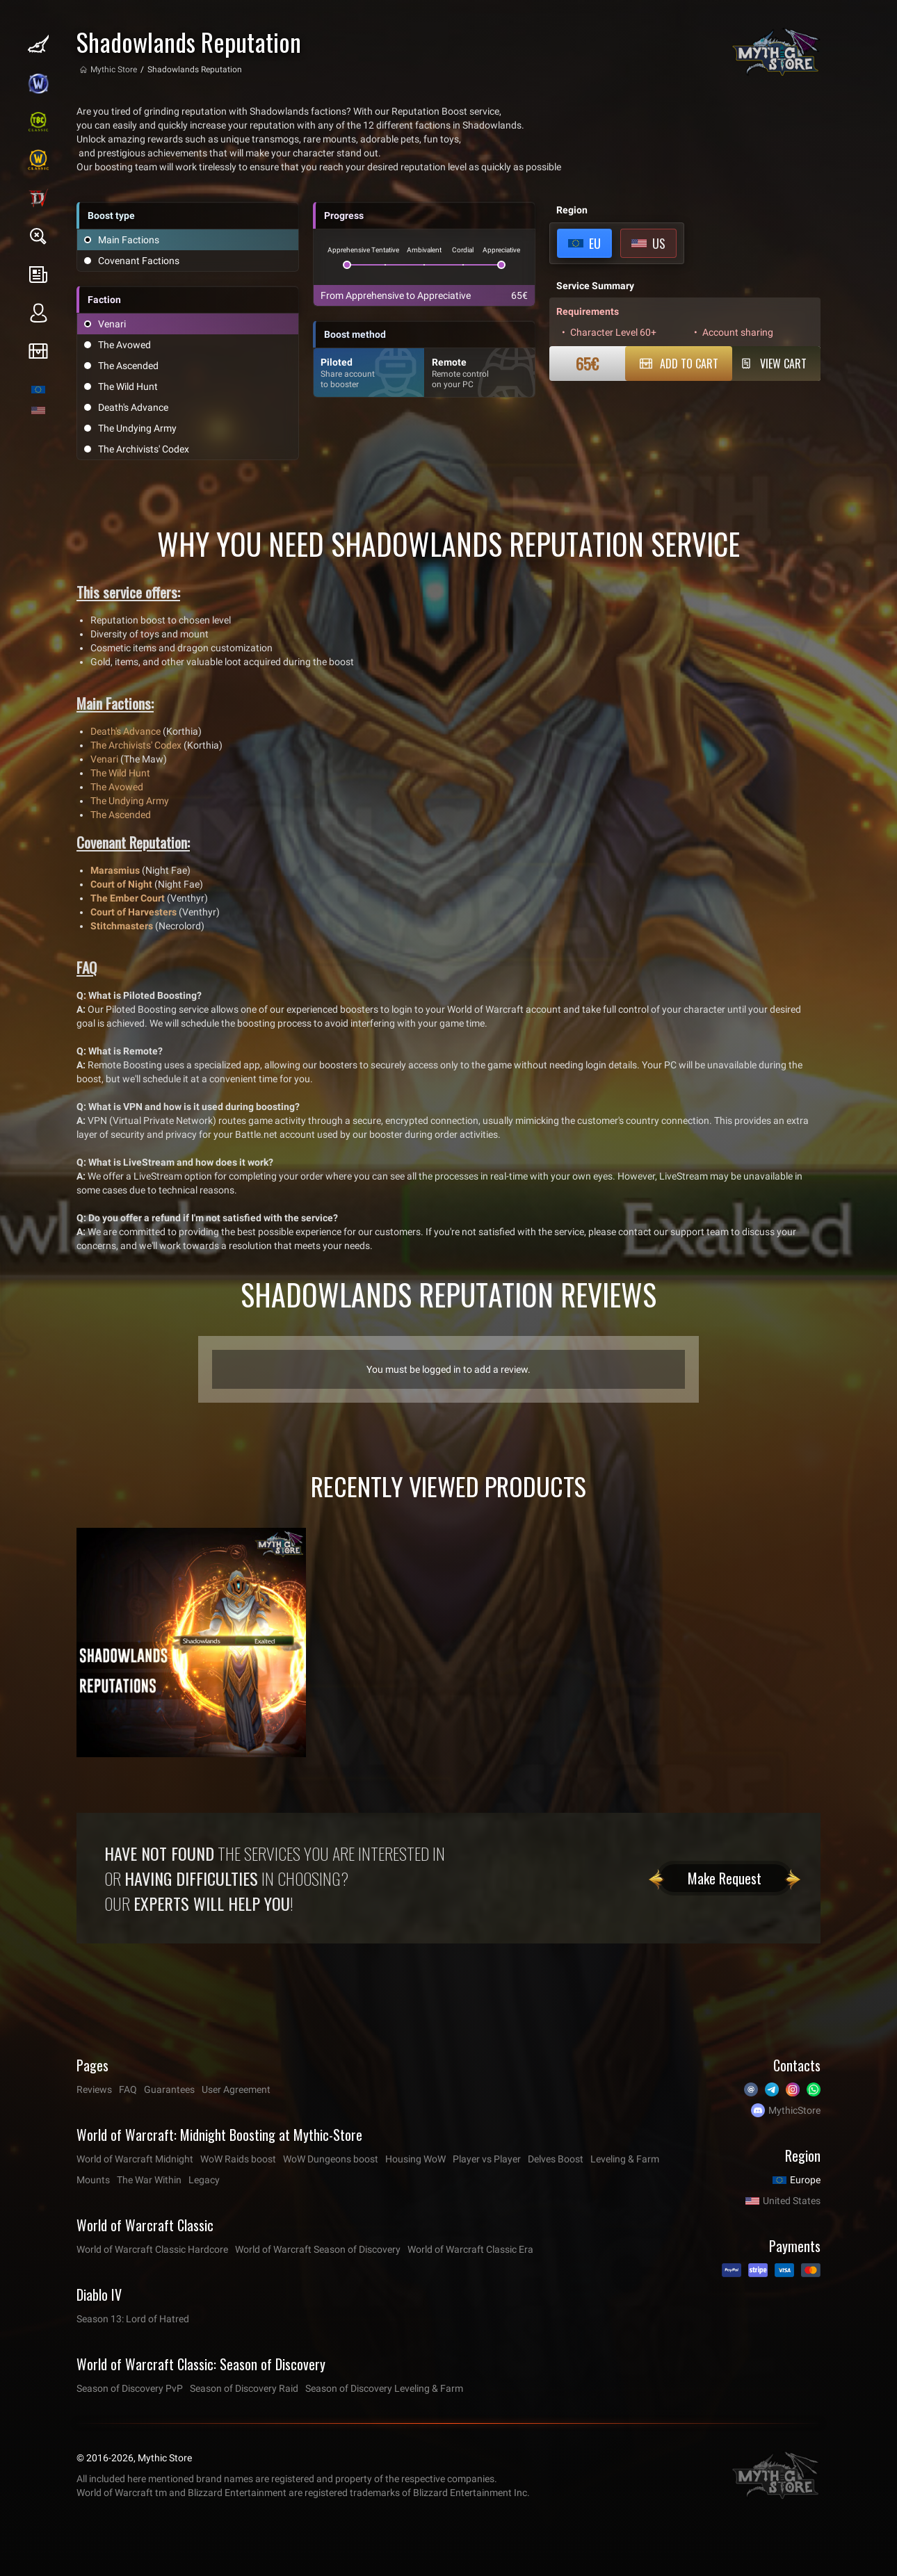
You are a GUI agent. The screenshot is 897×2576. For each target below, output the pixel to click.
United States (792, 2200)
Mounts (93, 2179)
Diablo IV (99, 2294)
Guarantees (169, 2089)
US (658, 243)
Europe (805, 2179)
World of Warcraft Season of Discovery (318, 2249)
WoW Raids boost (238, 2159)
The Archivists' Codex (135, 745)
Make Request (724, 1878)
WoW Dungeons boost (330, 2159)
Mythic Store (113, 69)
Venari (104, 759)
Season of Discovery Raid (244, 2388)
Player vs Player (487, 2159)
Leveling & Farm (624, 2159)
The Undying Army (129, 800)
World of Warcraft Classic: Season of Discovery (200, 2364)
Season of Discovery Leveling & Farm (384, 2388)
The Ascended (120, 814)
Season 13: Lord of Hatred (132, 2318)
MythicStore (794, 2110)
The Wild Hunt (120, 772)
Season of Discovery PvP (129, 2388)
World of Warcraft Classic (144, 2225)
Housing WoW (415, 2159)
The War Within (149, 2179)
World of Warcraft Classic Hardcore (152, 2249)
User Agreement (236, 2089)
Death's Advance (125, 731)
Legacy (204, 2179)
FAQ (128, 2089)
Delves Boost (555, 2159)
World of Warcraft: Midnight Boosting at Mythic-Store (219, 2134)
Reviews (94, 2089)
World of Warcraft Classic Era (470, 2249)
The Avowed (116, 786)
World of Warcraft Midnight (134, 2159)
